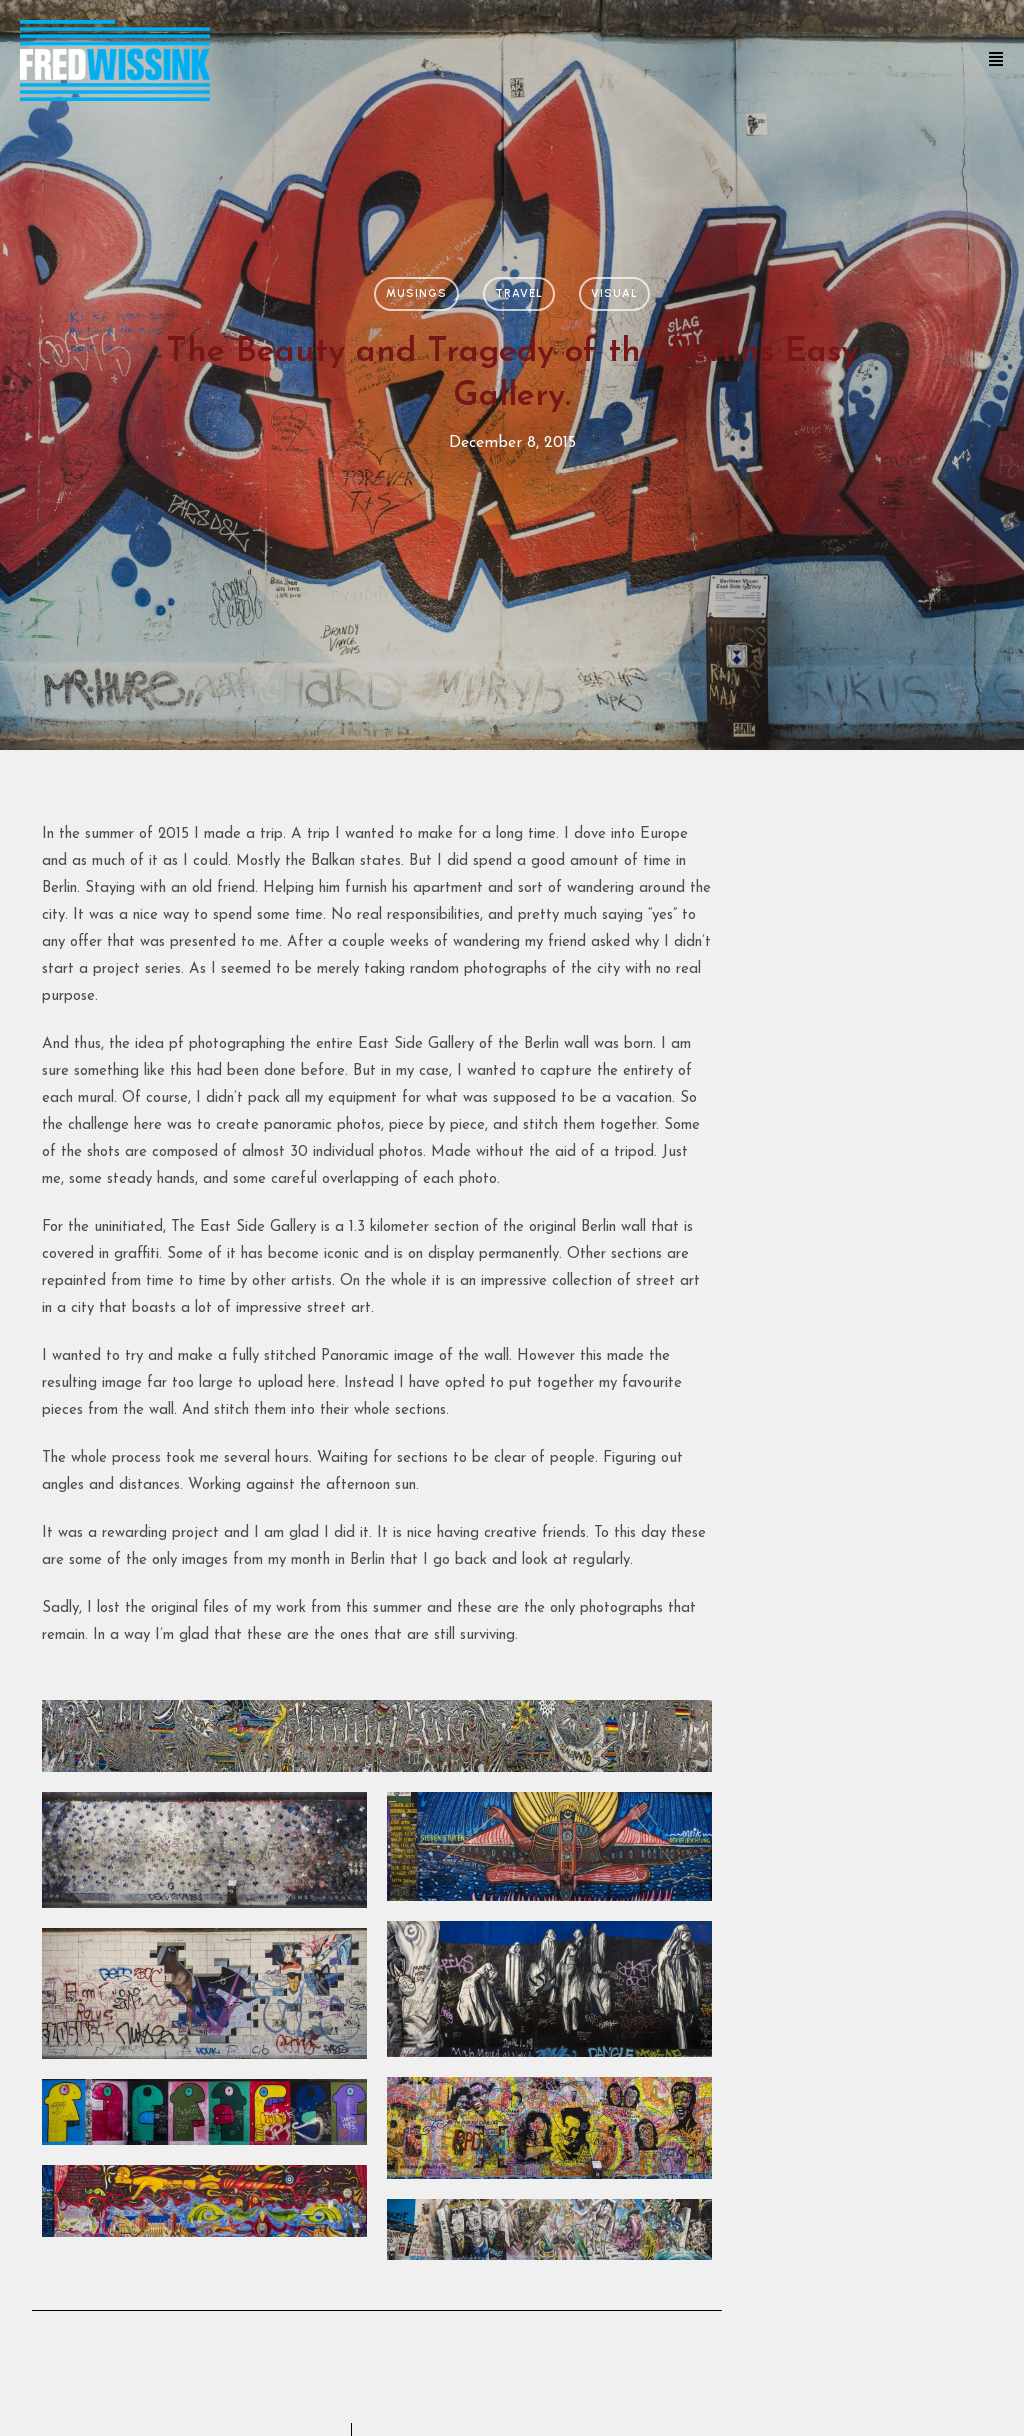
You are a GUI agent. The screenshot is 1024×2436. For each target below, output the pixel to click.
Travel (519, 293)
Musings (416, 293)
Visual (614, 293)
